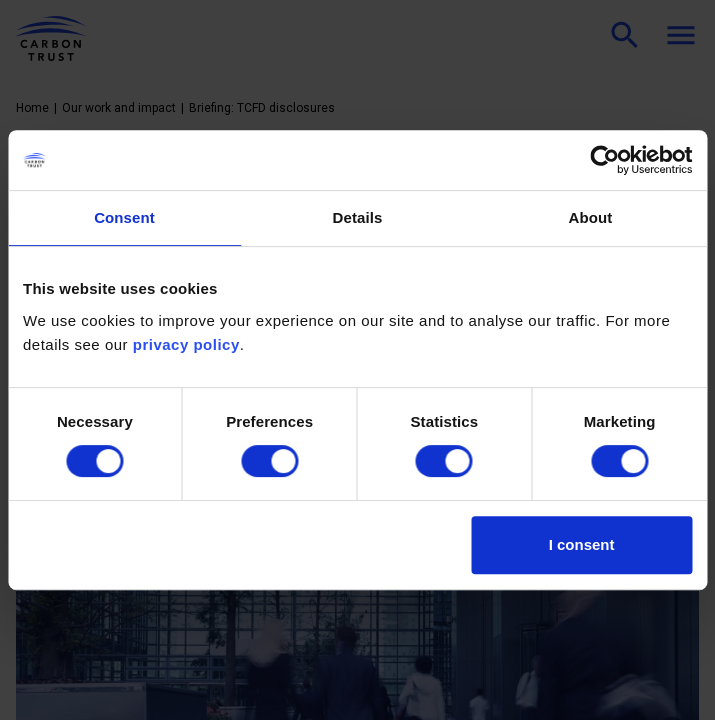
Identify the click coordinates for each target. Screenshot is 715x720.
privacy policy (186, 344)
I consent (582, 544)
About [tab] (591, 217)
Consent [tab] (124, 217)
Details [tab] (358, 217)
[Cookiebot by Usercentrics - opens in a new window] (604, 160)
